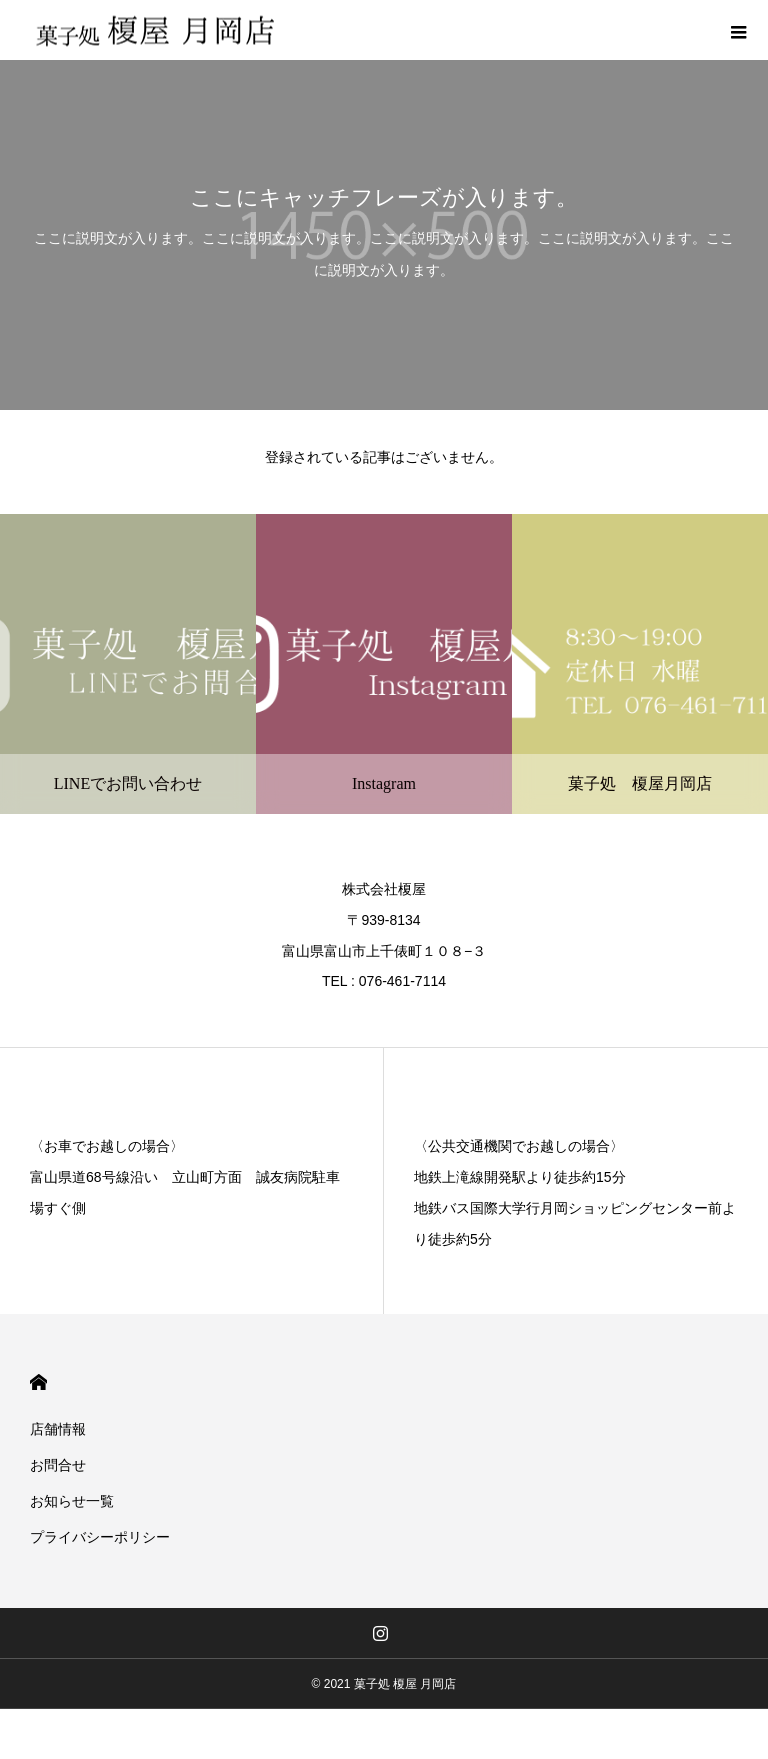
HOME (38, 1382)
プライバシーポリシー (100, 1537)
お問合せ (58, 1465)
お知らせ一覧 (72, 1501)
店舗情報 (58, 1429)
